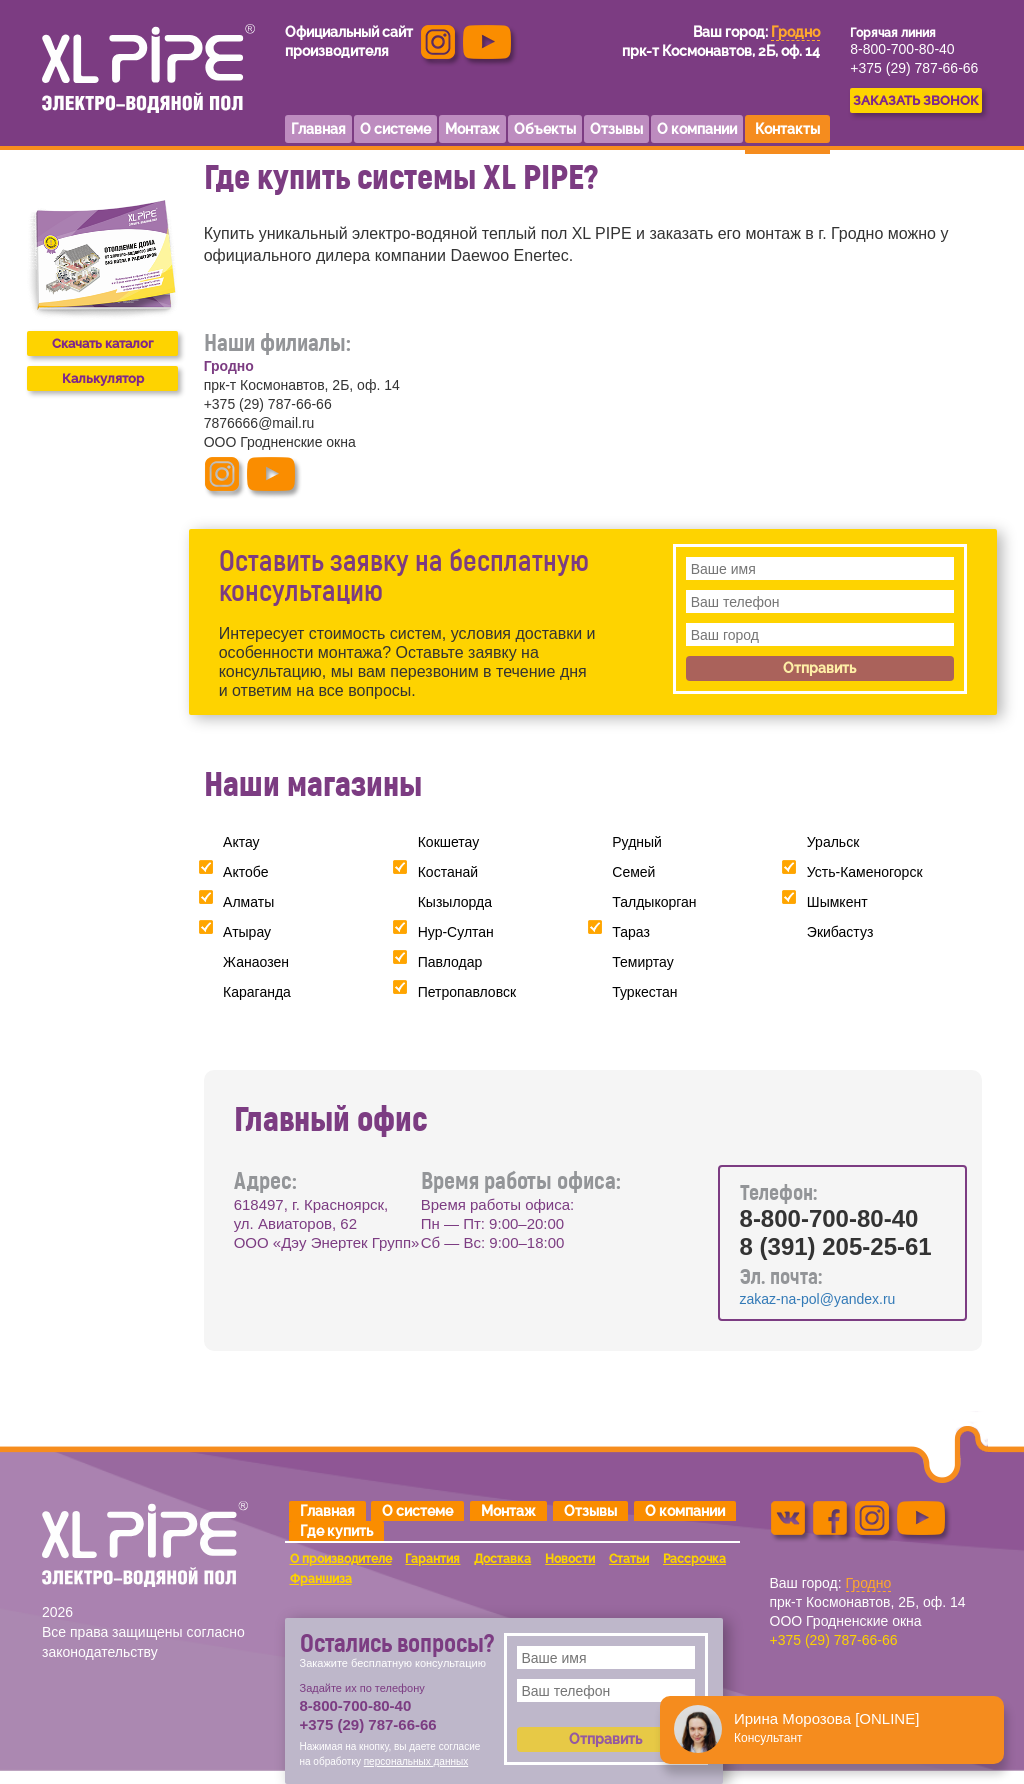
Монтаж (508, 1511)
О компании (685, 1511)
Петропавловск (467, 992)
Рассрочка (694, 1559)
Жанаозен (256, 962)
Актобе (245, 872)
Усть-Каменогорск (865, 872)
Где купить (336, 1531)
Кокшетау (449, 842)
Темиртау (642, 962)
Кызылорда (455, 902)
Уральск (833, 842)
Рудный (637, 842)
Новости (570, 1559)
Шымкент (837, 902)
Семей (633, 872)
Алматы (248, 902)
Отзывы (590, 1511)
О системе (417, 1511)
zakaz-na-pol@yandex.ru (818, 1299)
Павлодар (450, 962)
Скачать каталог (102, 343)
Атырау (247, 932)
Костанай (448, 872)
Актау (241, 842)
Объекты (545, 129)
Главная (327, 1511)
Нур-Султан (456, 932)
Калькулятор (103, 378)
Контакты (787, 129)
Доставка (502, 1559)
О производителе (341, 1559)
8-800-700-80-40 (902, 49)
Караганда (257, 992)
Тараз (631, 932)
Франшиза (321, 1579)
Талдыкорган (654, 902)
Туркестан (644, 992)
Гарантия (432, 1559)
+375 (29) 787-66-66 (914, 68)
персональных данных (416, 1761)
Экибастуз (840, 932)
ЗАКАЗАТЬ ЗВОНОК (916, 100)
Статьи (629, 1559)
